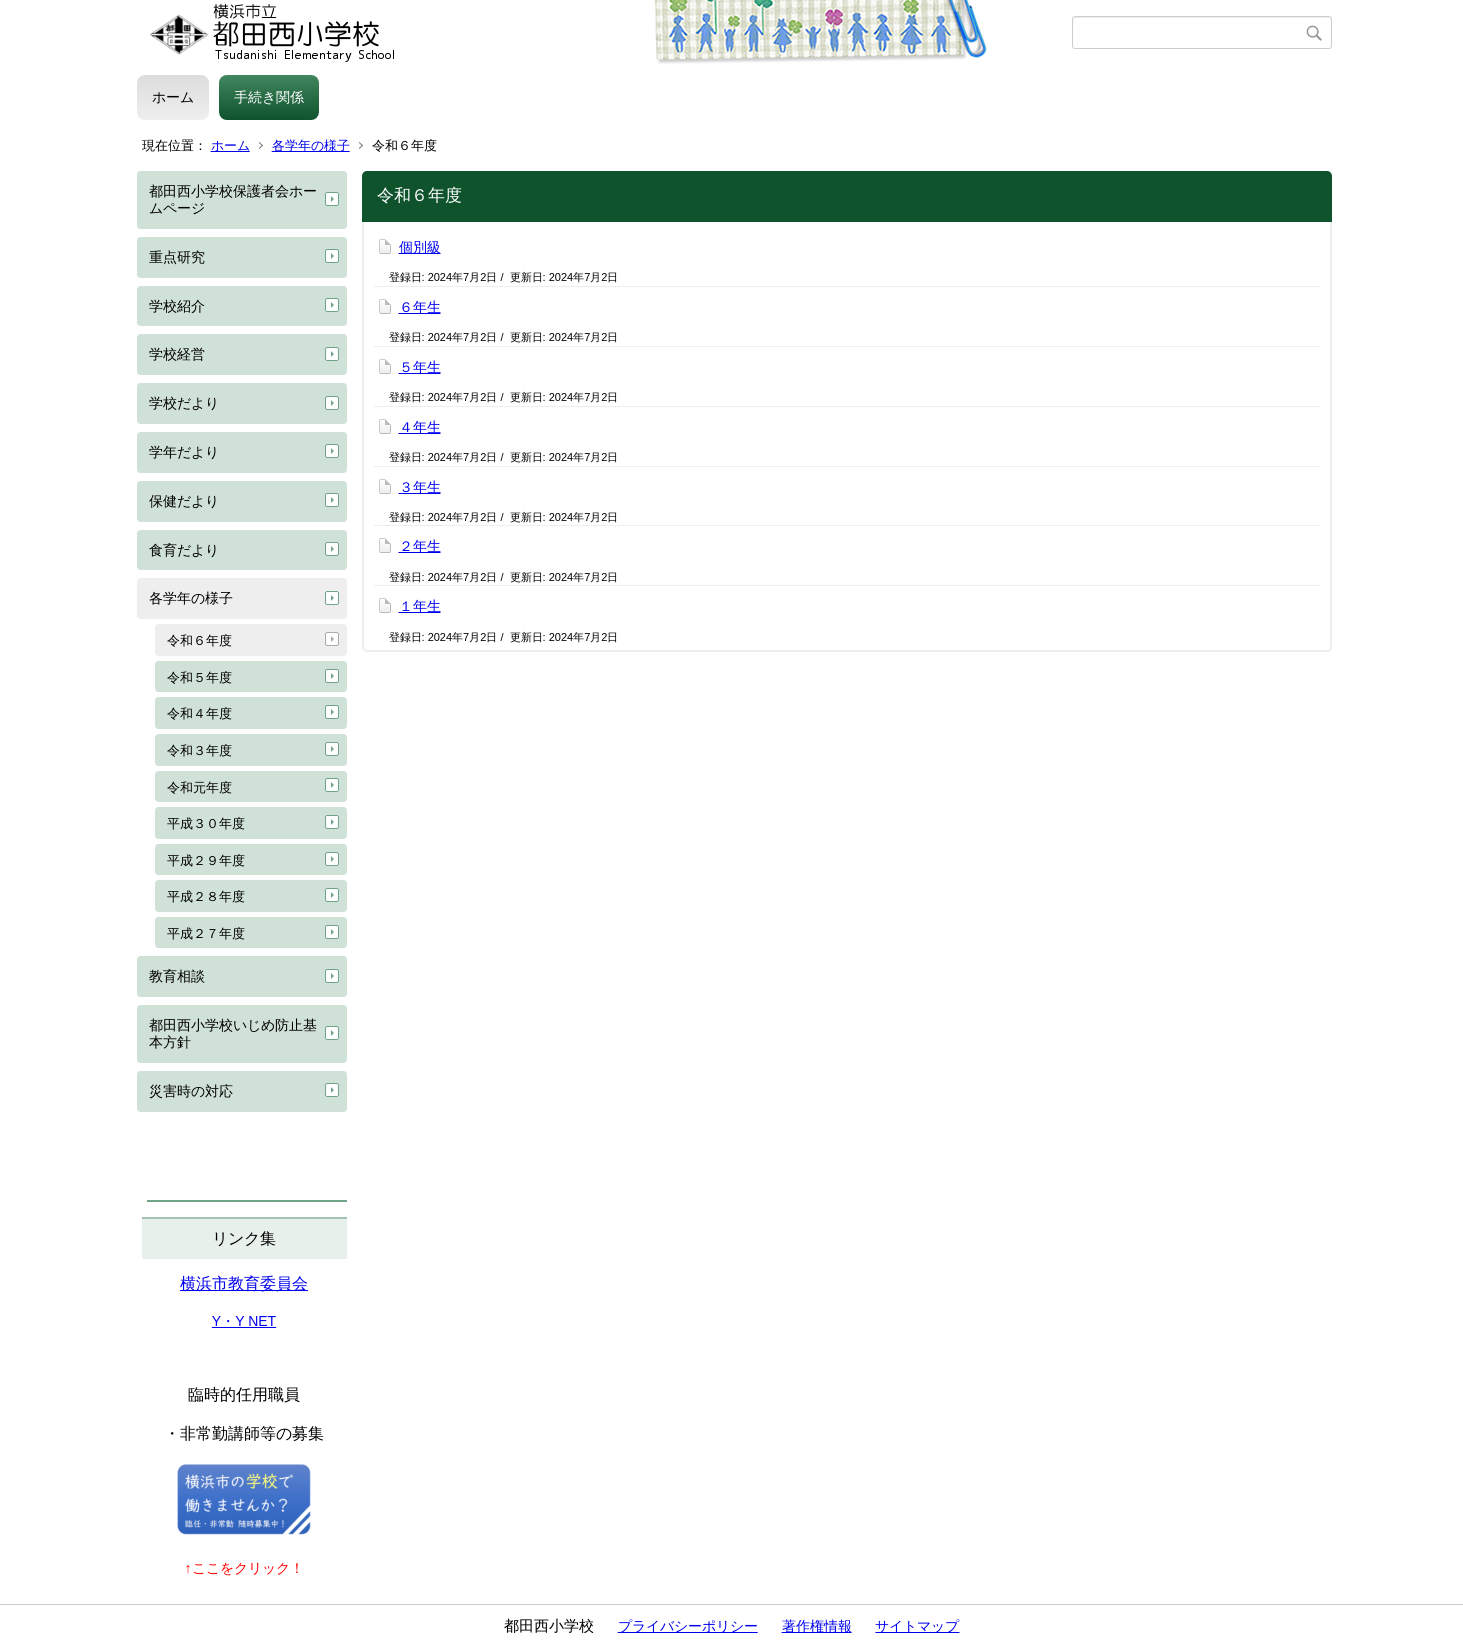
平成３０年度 (206, 823)
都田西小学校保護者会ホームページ (233, 199)
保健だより (184, 501)
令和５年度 (199, 677)
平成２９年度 (206, 860)
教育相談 (177, 976)
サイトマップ (917, 1626)
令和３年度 (199, 750)
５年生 (420, 367)
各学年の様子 (311, 145)
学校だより (184, 403)
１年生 (420, 606)
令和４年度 (199, 713)
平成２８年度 (206, 896)
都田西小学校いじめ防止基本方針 (233, 1033)
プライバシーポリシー (688, 1626)
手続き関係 (269, 97)
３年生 (420, 487)
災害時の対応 (191, 1091)
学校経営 (177, 354)
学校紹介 (177, 306)
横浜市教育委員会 (244, 1283)
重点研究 (177, 257)
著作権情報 (817, 1626)
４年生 (420, 427)
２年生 (420, 546)
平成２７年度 (206, 933)
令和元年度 (199, 787)
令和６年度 (199, 640)
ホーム (173, 97)
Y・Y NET (244, 1321)
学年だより (184, 452)
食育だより (184, 550)
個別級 (420, 247)
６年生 (420, 307)
